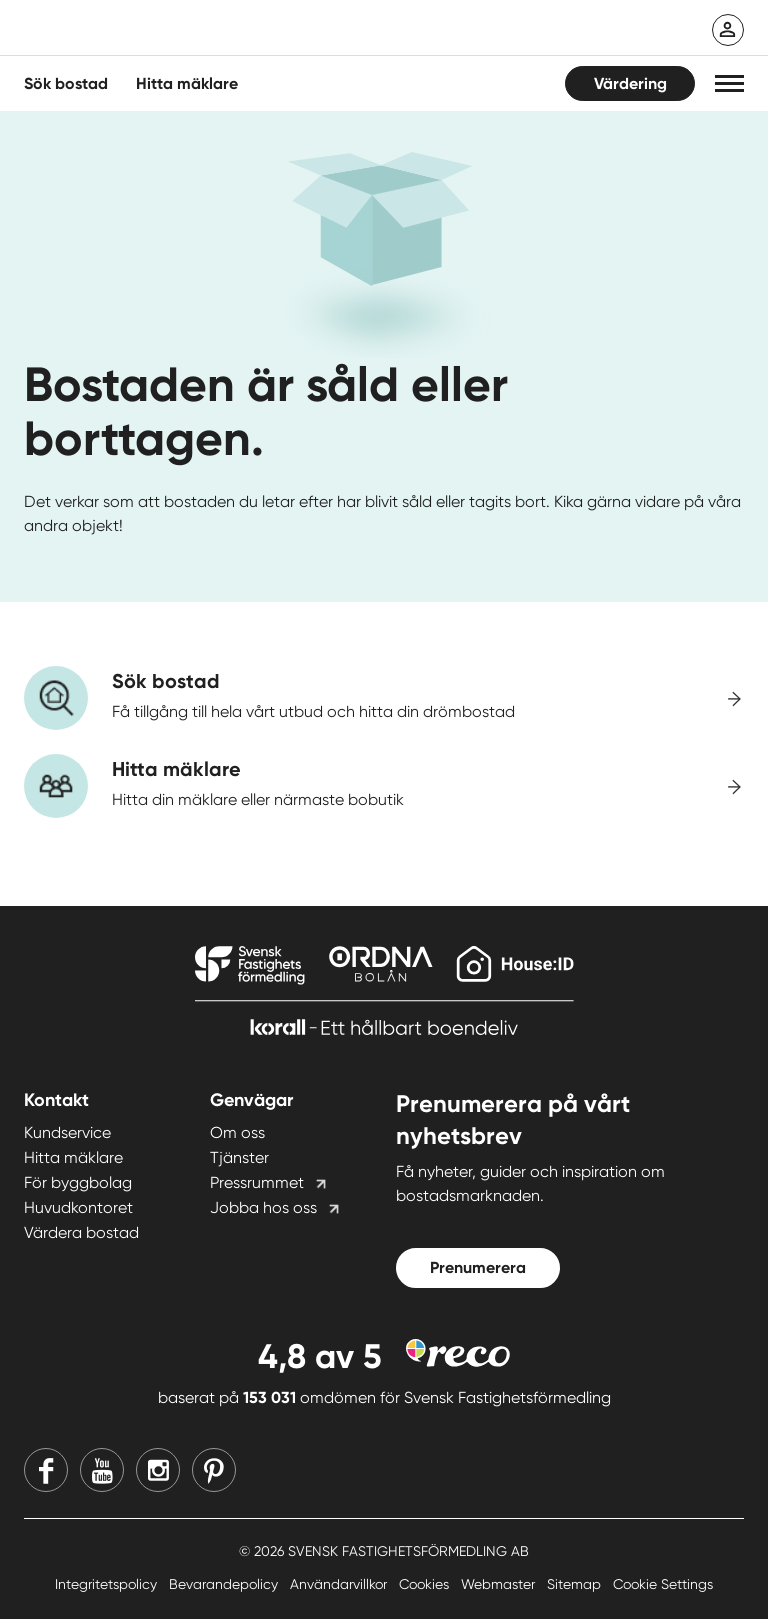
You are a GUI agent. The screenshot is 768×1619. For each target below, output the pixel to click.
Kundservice (67, 1132)
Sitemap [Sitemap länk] (576, 1584)
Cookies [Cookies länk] (426, 1584)
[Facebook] (46, 1470)
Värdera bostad (81, 1232)
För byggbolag (78, 1182)
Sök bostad (66, 83)
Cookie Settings (663, 1584)
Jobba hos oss (263, 1207)
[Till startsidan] (224, 30)
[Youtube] (102, 1470)
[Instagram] (158, 1470)
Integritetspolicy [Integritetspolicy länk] (108, 1584)
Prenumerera (478, 1267)
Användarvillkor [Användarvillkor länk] (340, 1584)
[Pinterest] (214, 1470)
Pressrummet (257, 1182)
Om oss (237, 1132)
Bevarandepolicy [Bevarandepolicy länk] (225, 1584)
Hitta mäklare (73, 1157)
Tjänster (239, 1157)
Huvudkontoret (78, 1207)
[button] (729, 83)
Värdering (630, 83)
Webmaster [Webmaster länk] (500, 1584)
